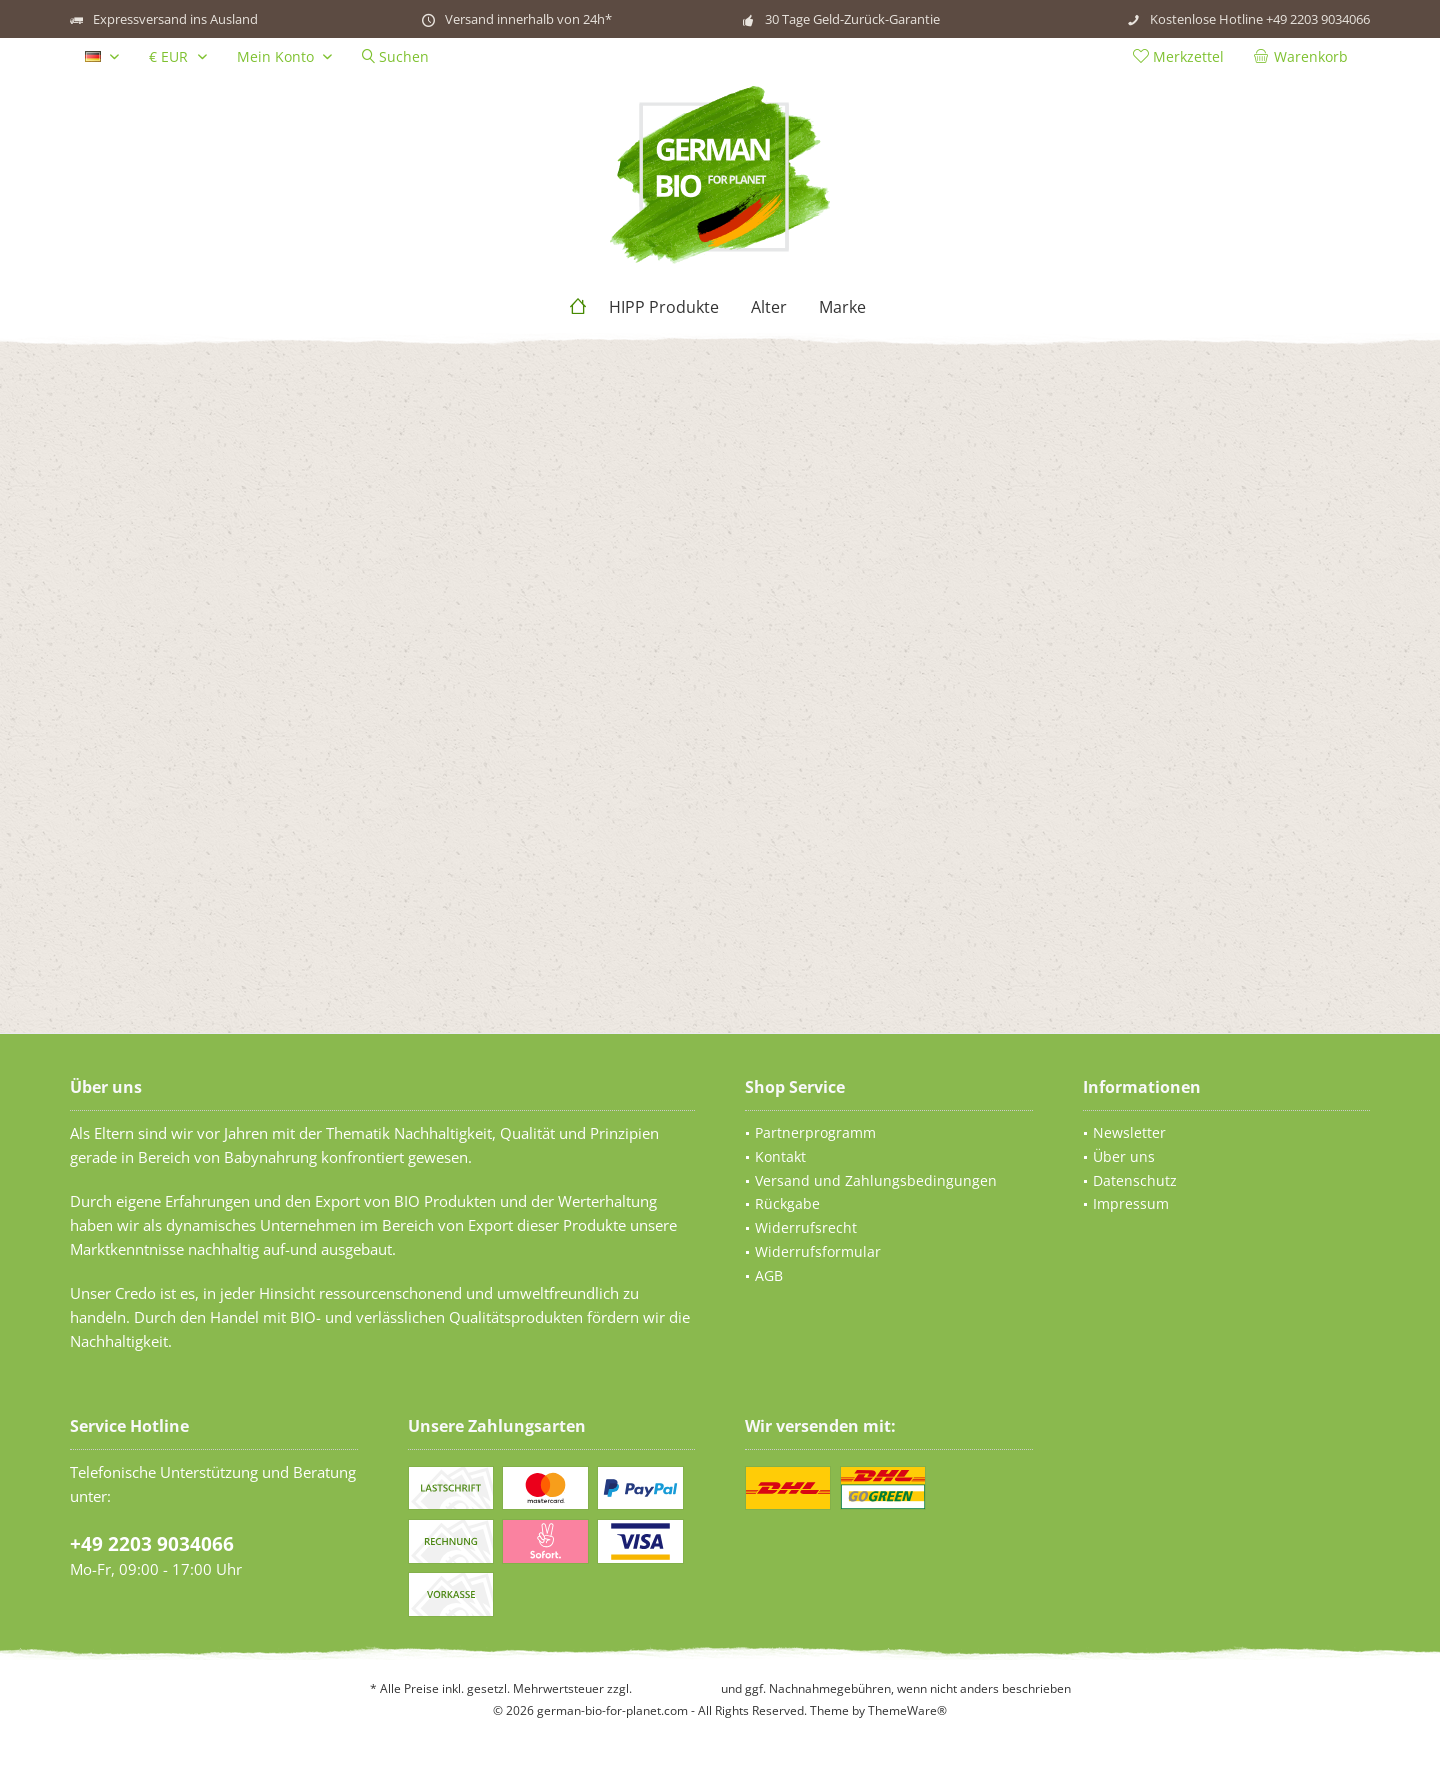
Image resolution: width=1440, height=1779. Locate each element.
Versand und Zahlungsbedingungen (876, 1180)
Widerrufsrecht (806, 1227)
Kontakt (780, 1156)
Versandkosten (676, 1688)
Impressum (1131, 1203)
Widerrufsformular (818, 1251)
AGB (769, 1275)
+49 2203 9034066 (152, 1544)
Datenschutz (1135, 1180)
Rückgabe (787, 1203)
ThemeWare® (907, 1710)
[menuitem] (1304, 57)
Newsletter (1129, 1132)
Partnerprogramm (815, 1132)
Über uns (1124, 1156)
